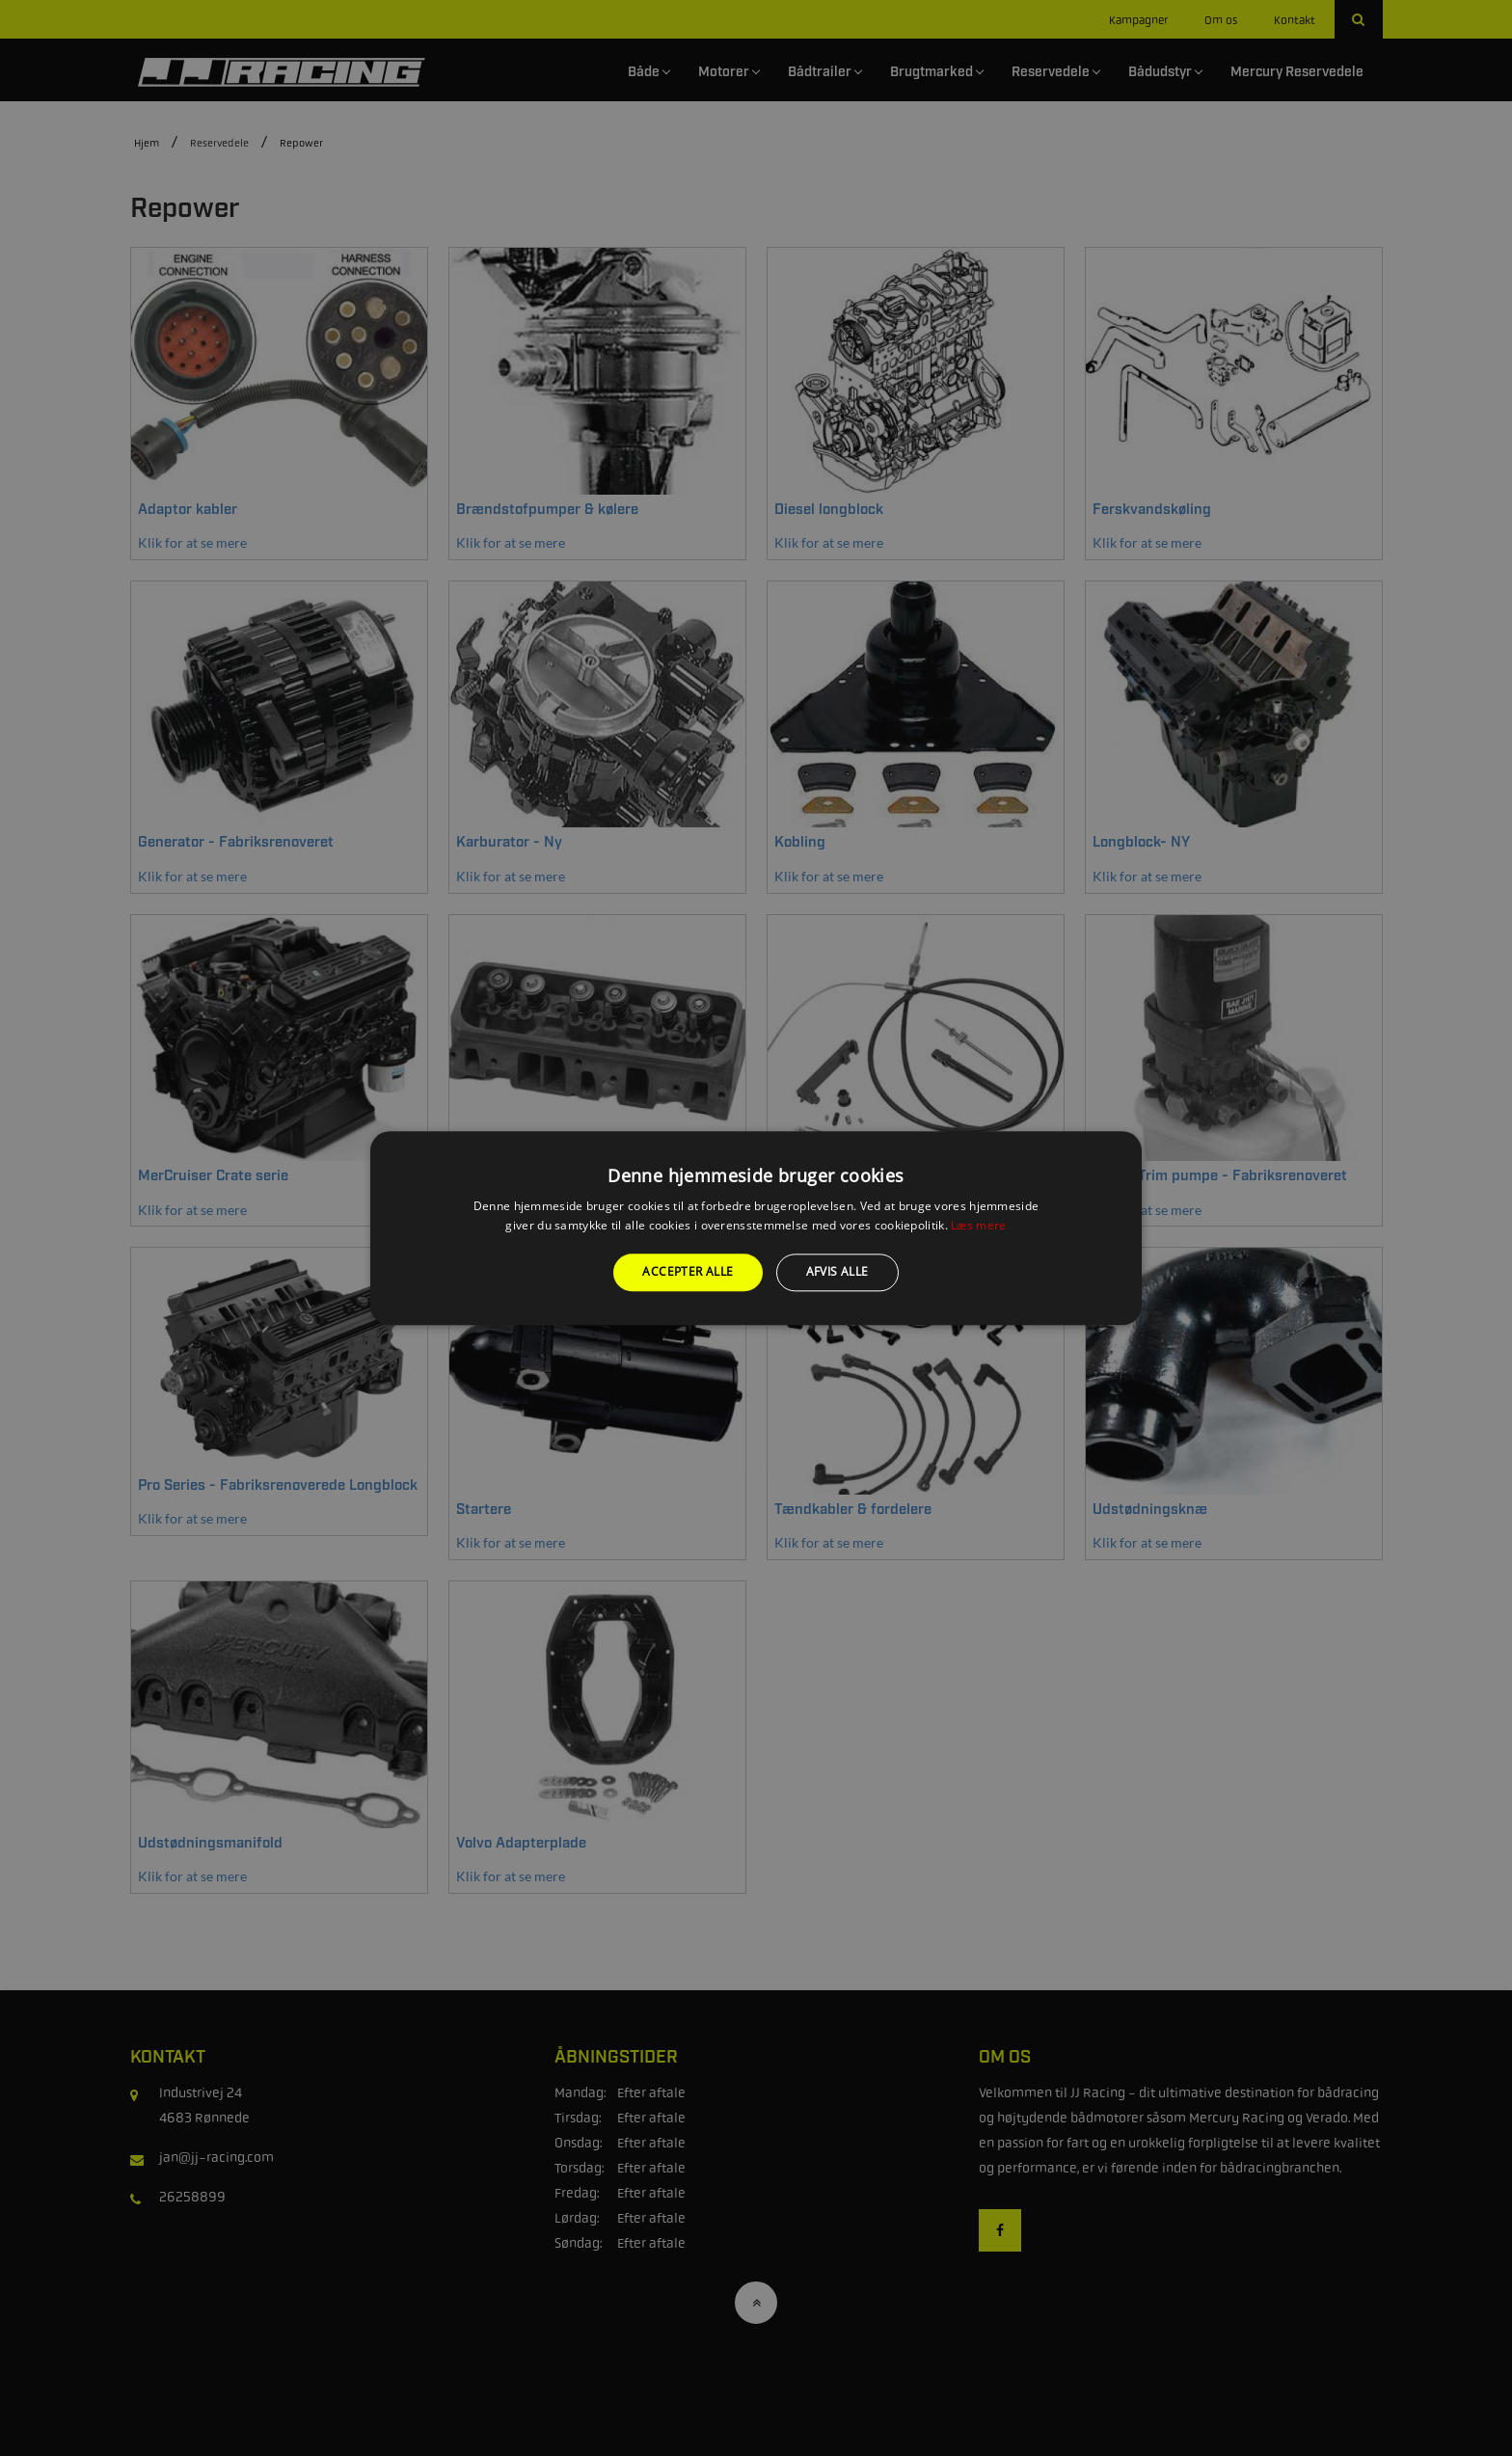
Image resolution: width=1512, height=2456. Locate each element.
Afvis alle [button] (837, 1272)
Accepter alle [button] (687, 1272)
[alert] (756, 1228)
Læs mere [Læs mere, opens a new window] (978, 1225)
